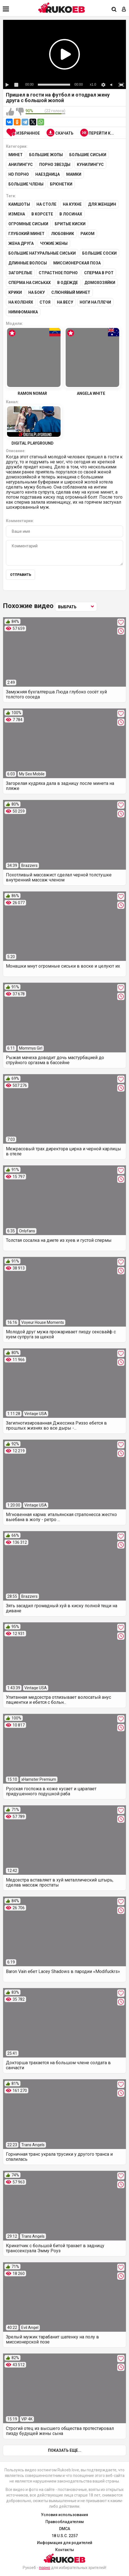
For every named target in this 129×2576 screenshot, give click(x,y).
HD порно (18, 174)
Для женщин (102, 204)
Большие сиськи (87, 155)
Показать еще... (64, 2450)
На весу (65, 302)
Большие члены (25, 184)
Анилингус (20, 164)
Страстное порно (58, 273)
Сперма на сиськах (29, 282)
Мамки (73, 174)
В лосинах (70, 214)
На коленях (20, 302)
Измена (16, 214)
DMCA (64, 2528)
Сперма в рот (99, 273)
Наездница (47, 174)
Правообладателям (64, 2521)
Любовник (62, 233)
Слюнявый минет (70, 292)
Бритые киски (70, 224)
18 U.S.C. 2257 (65, 2535)
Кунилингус (90, 164)
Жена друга (21, 243)
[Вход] (124, 9)
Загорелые (20, 273)
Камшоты (19, 204)
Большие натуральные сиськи (42, 253)
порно (44, 2567)
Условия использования (64, 2514)
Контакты (64, 2549)
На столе (46, 204)
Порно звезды (54, 164)
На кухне (72, 204)
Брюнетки (61, 184)
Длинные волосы (27, 263)
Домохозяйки (99, 282)
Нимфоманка (23, 312)
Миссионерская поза (77, 263)
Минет (15, 155)
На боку (36, 292)
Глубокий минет (26, 233)
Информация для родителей (64, 2542)
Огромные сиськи (28, 224)
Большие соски (99, 253)
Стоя (45, 302)
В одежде (67, 282)
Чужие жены (54, 243)
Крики (15, 292)
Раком (87, 233)
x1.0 (93, 84)
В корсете (42, 214)
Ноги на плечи (95, 302)
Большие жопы (46, 155)
